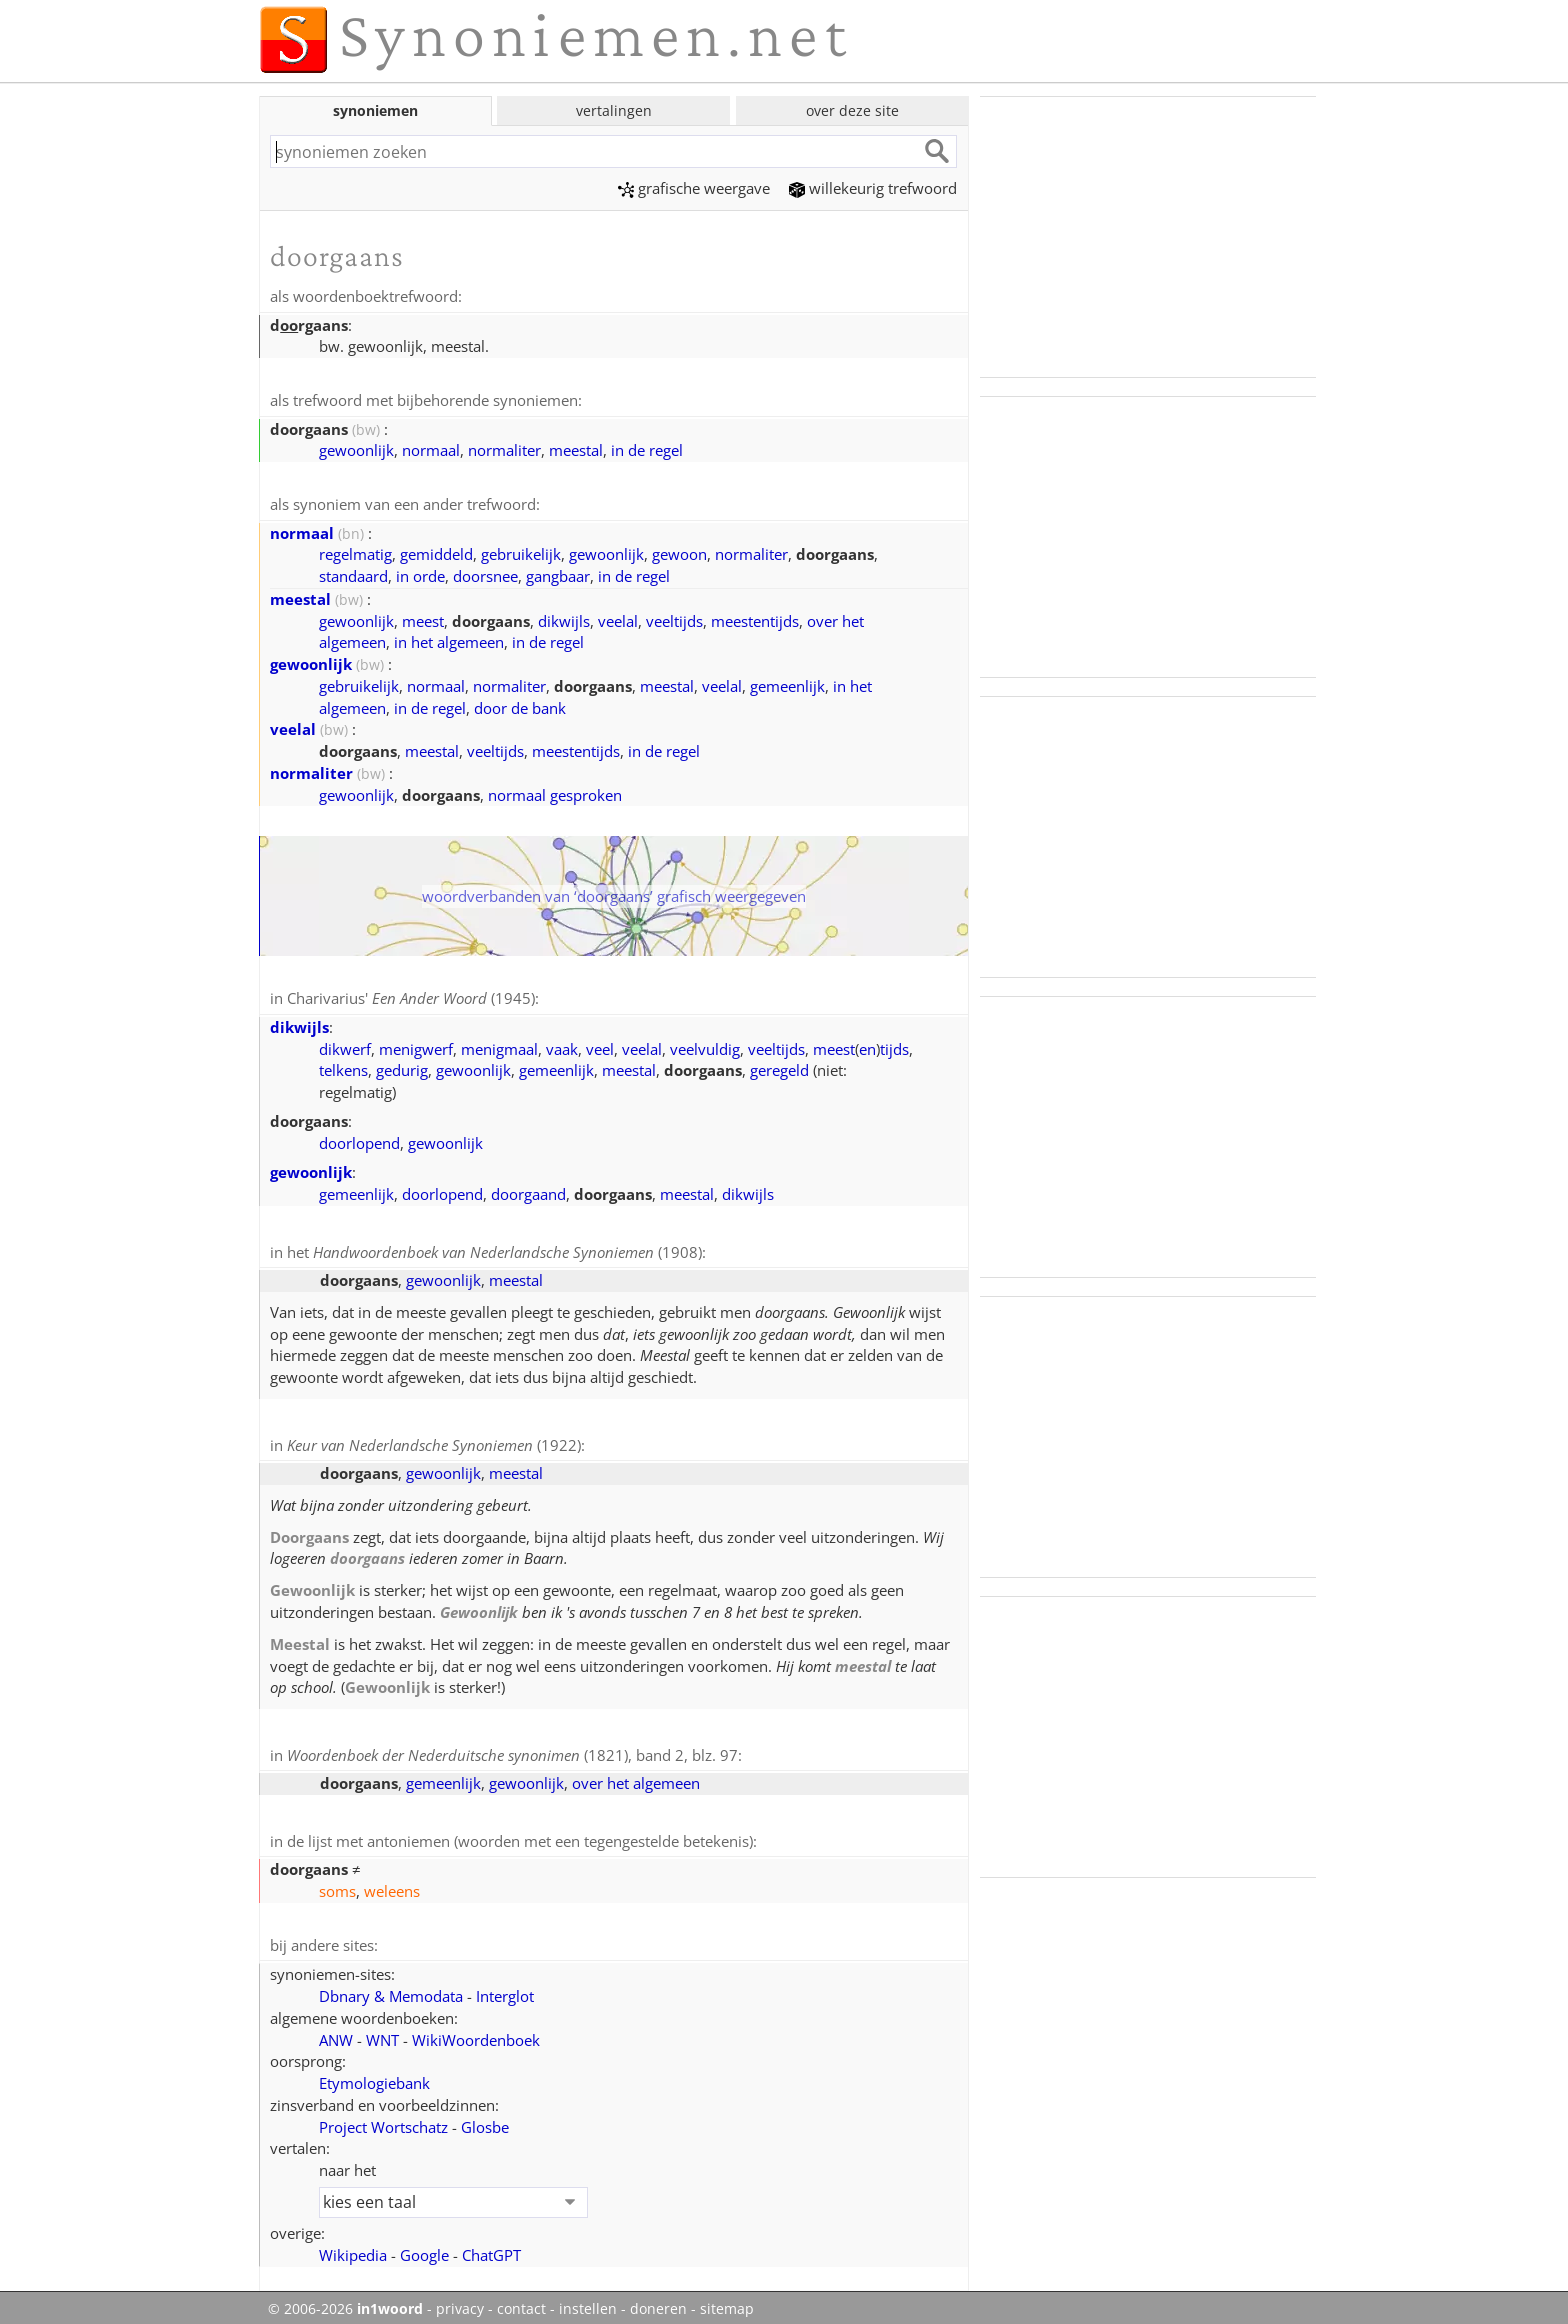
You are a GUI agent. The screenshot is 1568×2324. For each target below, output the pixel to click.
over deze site (852, 110)
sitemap (727, 2300)
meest (423, 618)
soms (337, 1883)
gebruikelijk (521, 551)
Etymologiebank (374, 2074)
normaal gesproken (555, 792)
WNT (382, 2031)
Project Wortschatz (383, 2118)
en (867, 1045)
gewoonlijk (356, 448)
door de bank (520, 705)
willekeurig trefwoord (873, 188)
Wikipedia (353, 2246)
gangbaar (558, 573)
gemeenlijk (787, 683)
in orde (420, 573)
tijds (894, 1045)
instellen (588, 2300)
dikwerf (345, 1045)
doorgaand (528, 1190)
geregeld (779, 1066)
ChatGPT (491, 2246)
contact (521, 2300)
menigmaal (499, 1045)
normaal (431, 448)
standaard (353, 573)
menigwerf (416, 1045)
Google (424, 2246)
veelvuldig (705, 1045)
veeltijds (674, 618)
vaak (562, 1045)
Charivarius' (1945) (411, 995)
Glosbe (485, 2118)
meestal (576, 448)
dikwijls (564, 618)
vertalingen (614, 110)
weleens (392, 1883)
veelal (618, 618)
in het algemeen (449, 639)
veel (600, 1045)
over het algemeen (636, 1776)
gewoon (679, 551)
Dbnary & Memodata (391, 1987)
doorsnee (485, 573)
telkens (343, 1066)
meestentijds (755, 618)
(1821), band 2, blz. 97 (512, 1749)
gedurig (402, 1066)
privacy (460, 2300)
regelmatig (355, 551)
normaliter (504, 448)
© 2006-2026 (345, 2300)
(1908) (507, 1248)
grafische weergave (694, 188)
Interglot (505, 1987)
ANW (336, 2031)
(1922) (434, 1440)
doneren (658, 2300)
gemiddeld (436, 551)
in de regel (647, 448)
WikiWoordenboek (476, 2031)
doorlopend (359, 1139)
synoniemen (375, 110)
